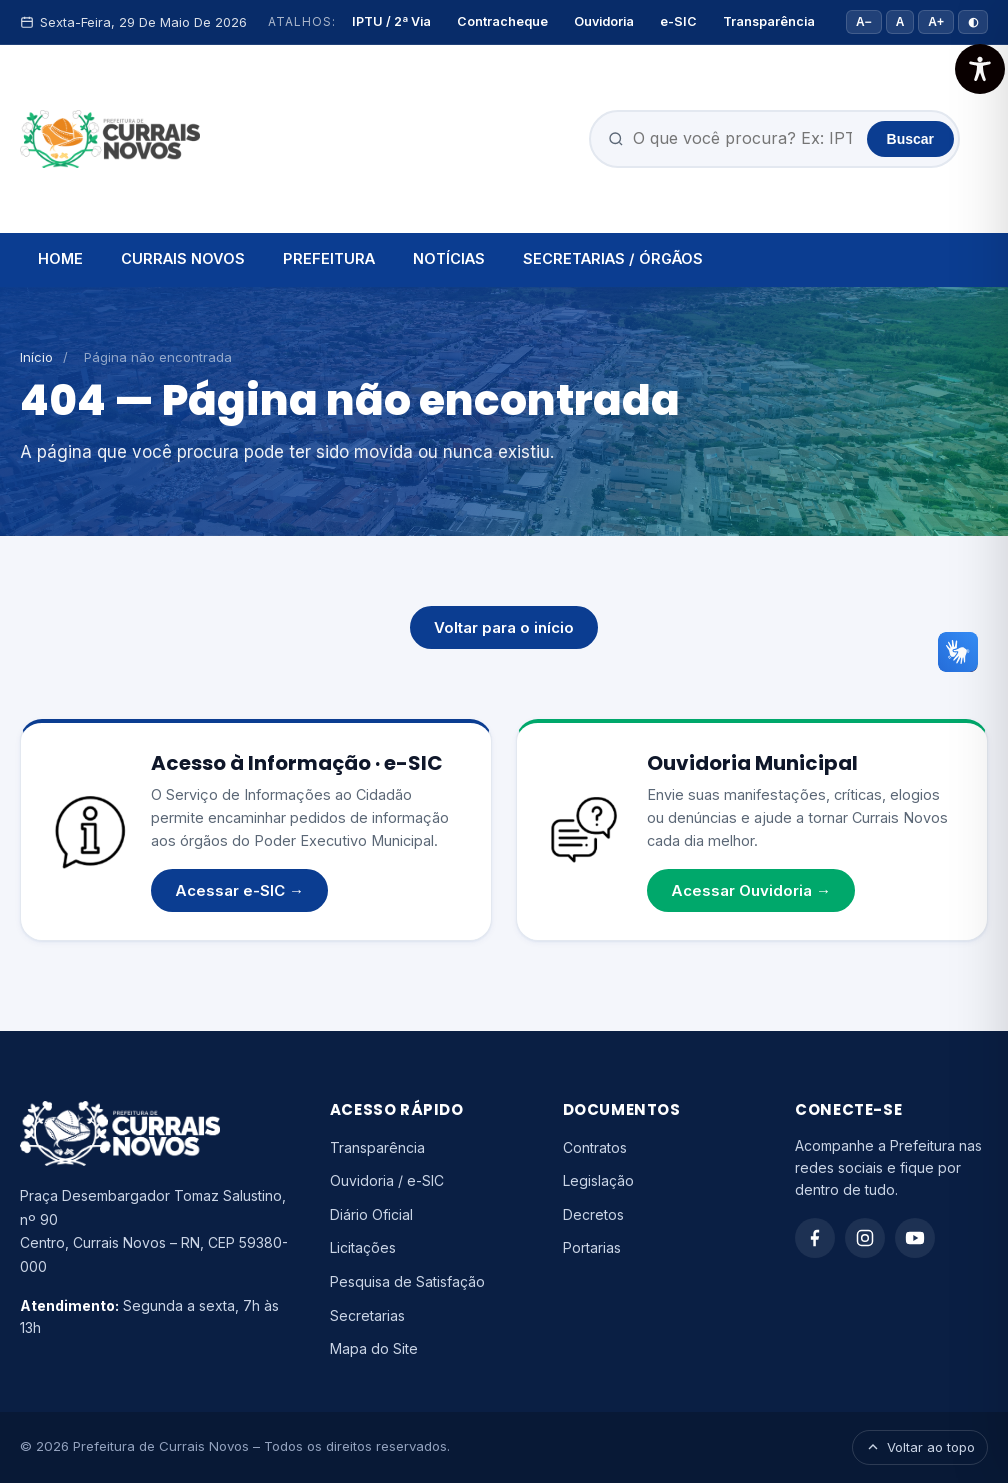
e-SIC (678, 21)
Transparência (769, 21)
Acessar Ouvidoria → (751, 890)
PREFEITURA (329, 258)
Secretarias (367, 1315)
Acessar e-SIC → (239, 890)
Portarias (592, 1247)
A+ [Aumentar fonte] (936, 22)
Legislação (598, 1180)
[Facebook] (815, 1238)
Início (36, 357)
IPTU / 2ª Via (391, 21)
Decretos (593, 1214)
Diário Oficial (371, 1214)
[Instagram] (865, 1238)
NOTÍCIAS (449, 258)
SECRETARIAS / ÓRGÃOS (613, 258)
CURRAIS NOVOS (183, 258)
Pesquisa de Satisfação (407, 1281)
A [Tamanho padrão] (900, 22)
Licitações (363, 1247)
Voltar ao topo (920, 1447)
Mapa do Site (374, 1348)
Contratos (595, 1147)
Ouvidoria (604, 21)
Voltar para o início (504, 627)
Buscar (910, 139)
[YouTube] (915, 1238)
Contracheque (502, 21)
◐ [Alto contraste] (973, 22)
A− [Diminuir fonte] (864, 22)
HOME (60, 258)
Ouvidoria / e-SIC (387, 1180)
